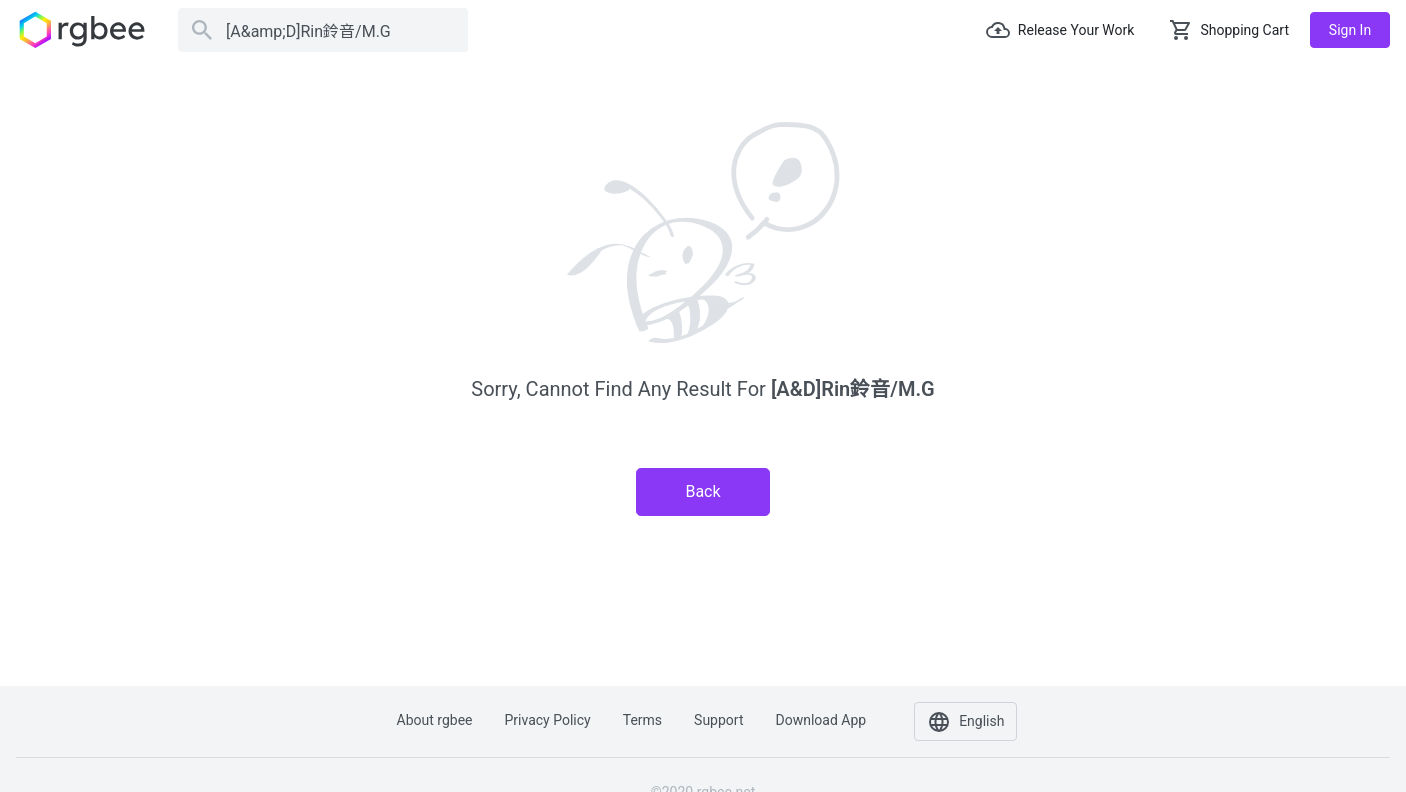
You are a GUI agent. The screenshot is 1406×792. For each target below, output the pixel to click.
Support (718, 720)
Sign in (1350, 30)
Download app (820, 720)
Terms (642, 720)
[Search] (323, 30)
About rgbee (435, 720)
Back (702, 491)
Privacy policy (548, 720)
